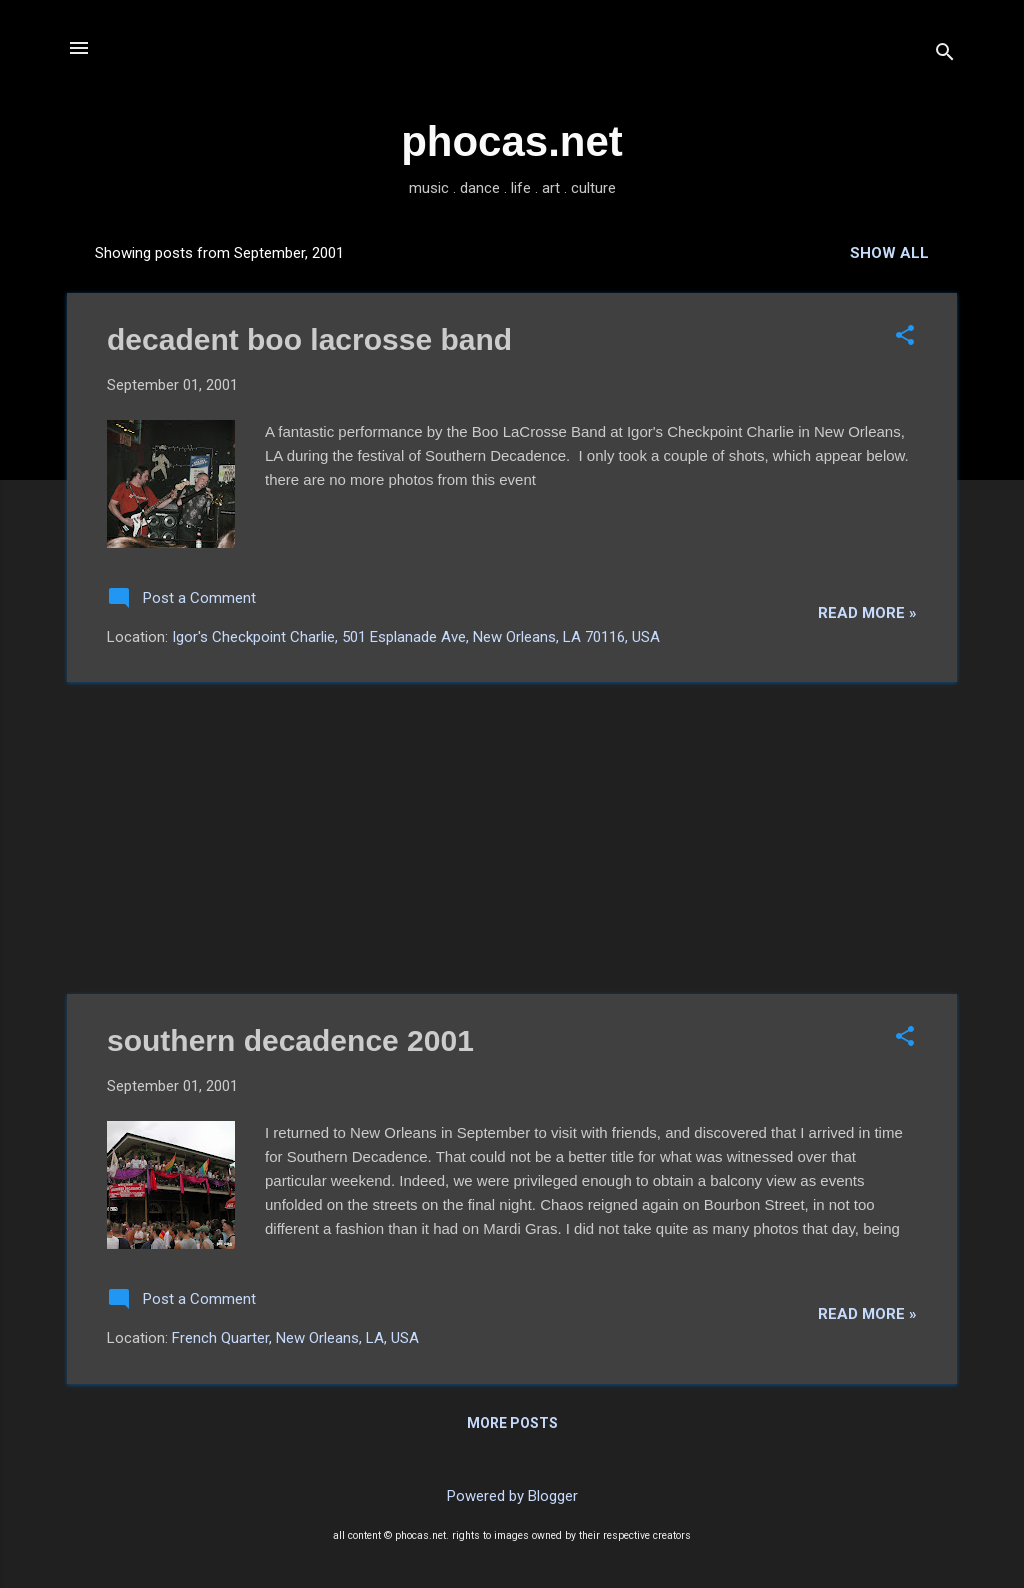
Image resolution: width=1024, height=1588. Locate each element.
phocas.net (512, 141)
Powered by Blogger (512, 1496)
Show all (889, 253)
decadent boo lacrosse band (309, 339)
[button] (905, 337)
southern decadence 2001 (290, 1040)
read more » (867, 613)
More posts (512, 1423)
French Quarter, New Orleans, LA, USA (295, 1338)
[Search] (945, 54)
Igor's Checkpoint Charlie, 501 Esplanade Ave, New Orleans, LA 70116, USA (416, 637)
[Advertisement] (512, 838)
